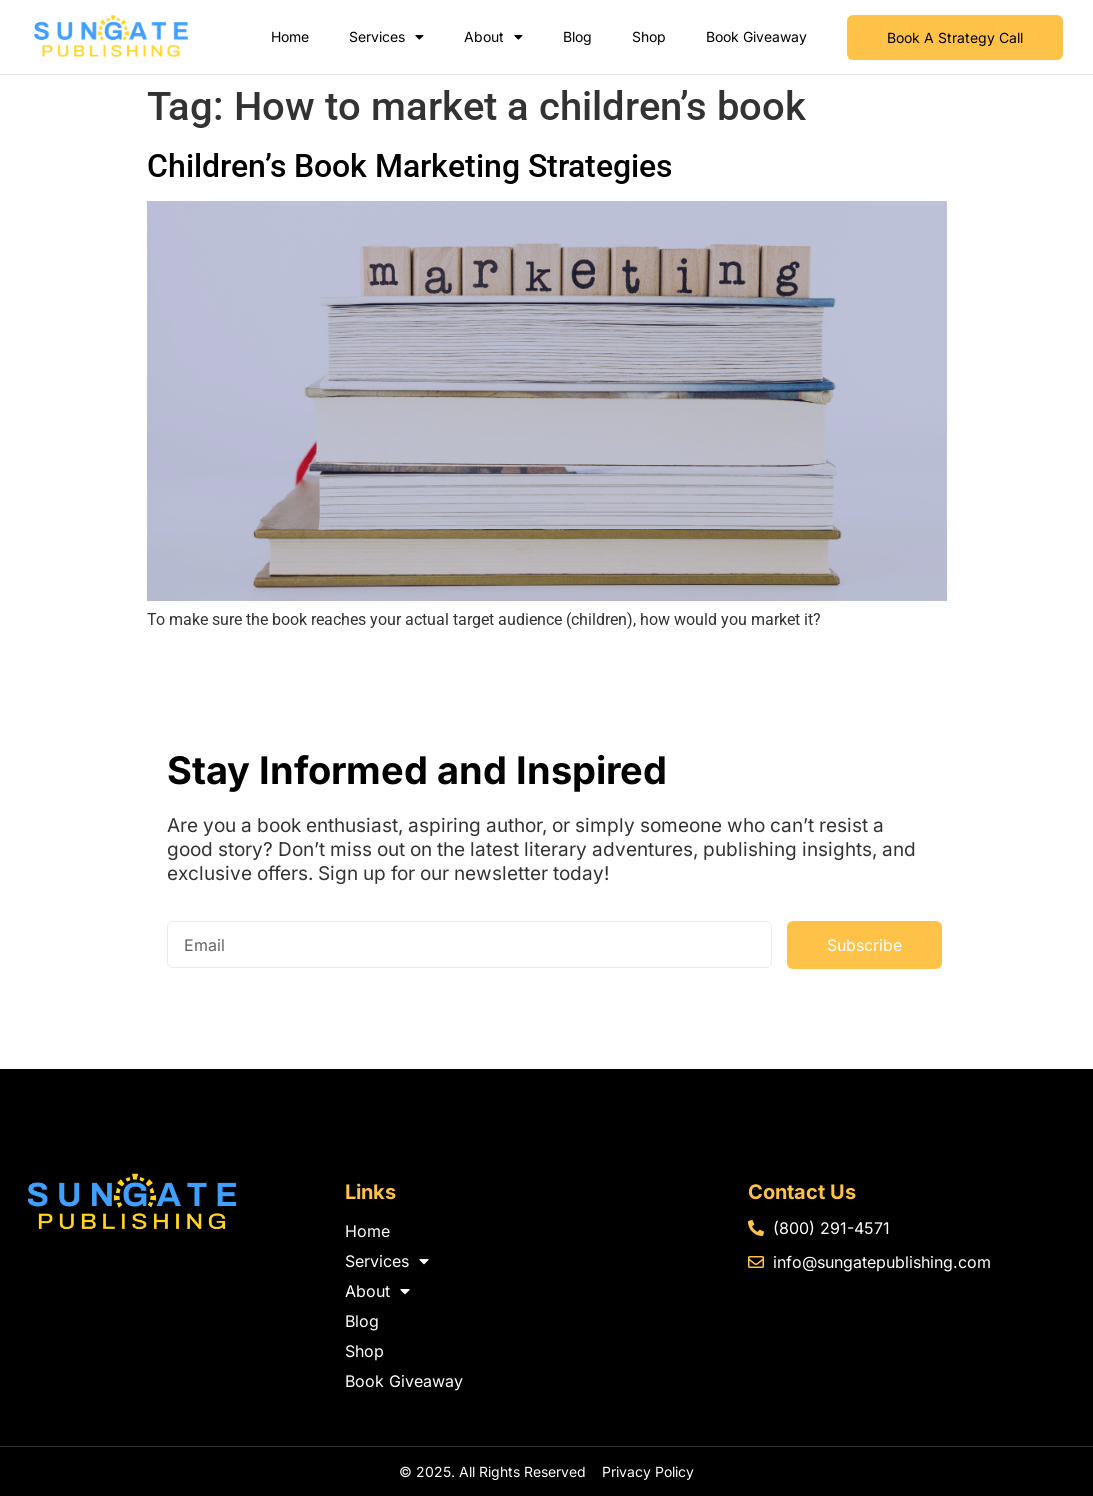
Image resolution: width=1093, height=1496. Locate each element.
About (493, 37)
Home (290, 36)
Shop (649, 36)
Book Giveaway (756, 36)
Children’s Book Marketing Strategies (409, 166)
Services (386, 37)
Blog (577, 36)
